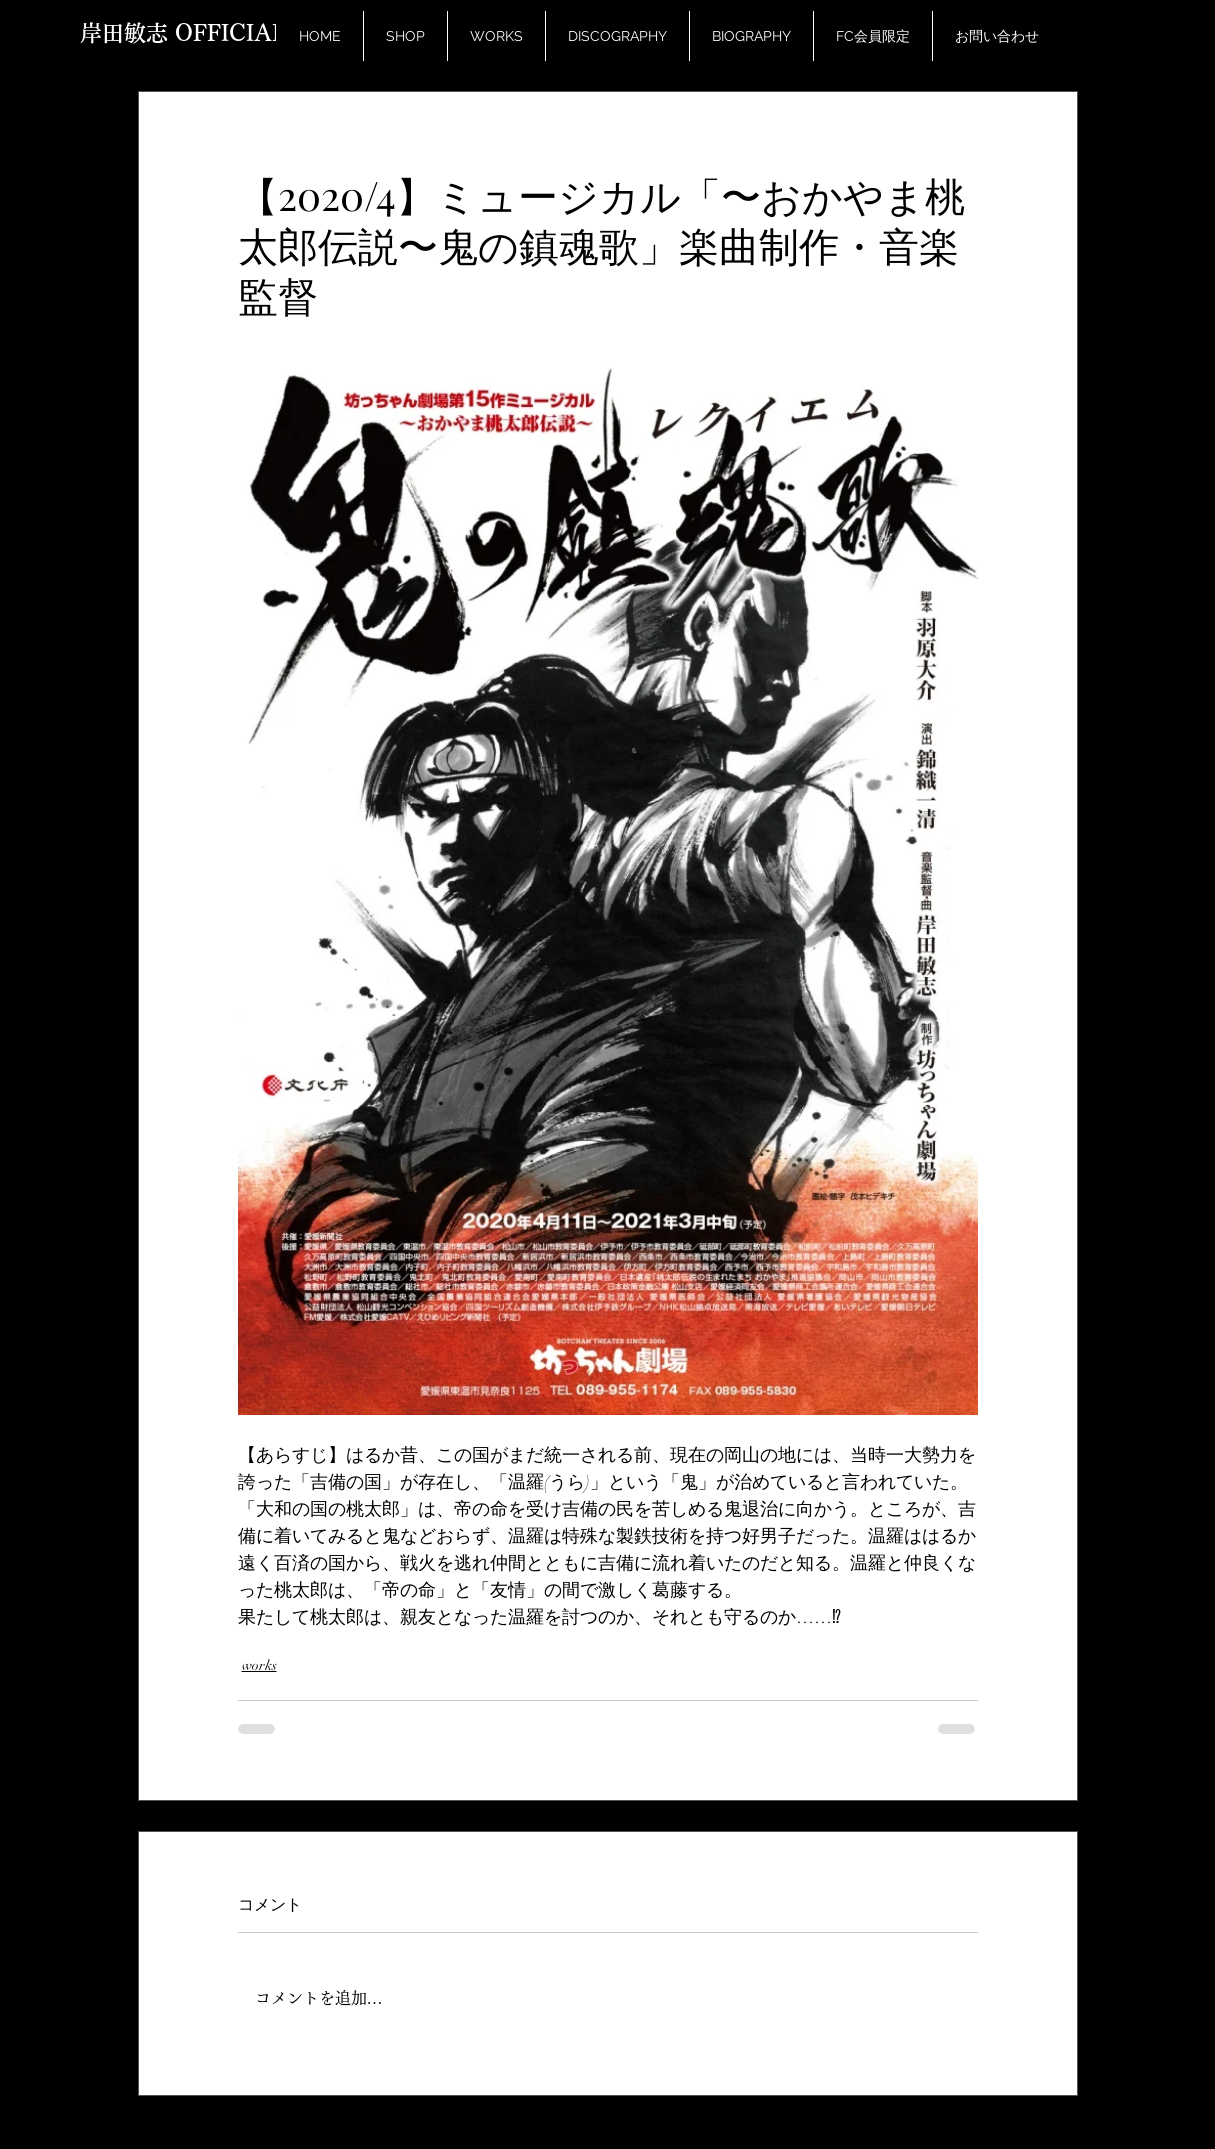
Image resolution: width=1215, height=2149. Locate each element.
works (259, 1665)
